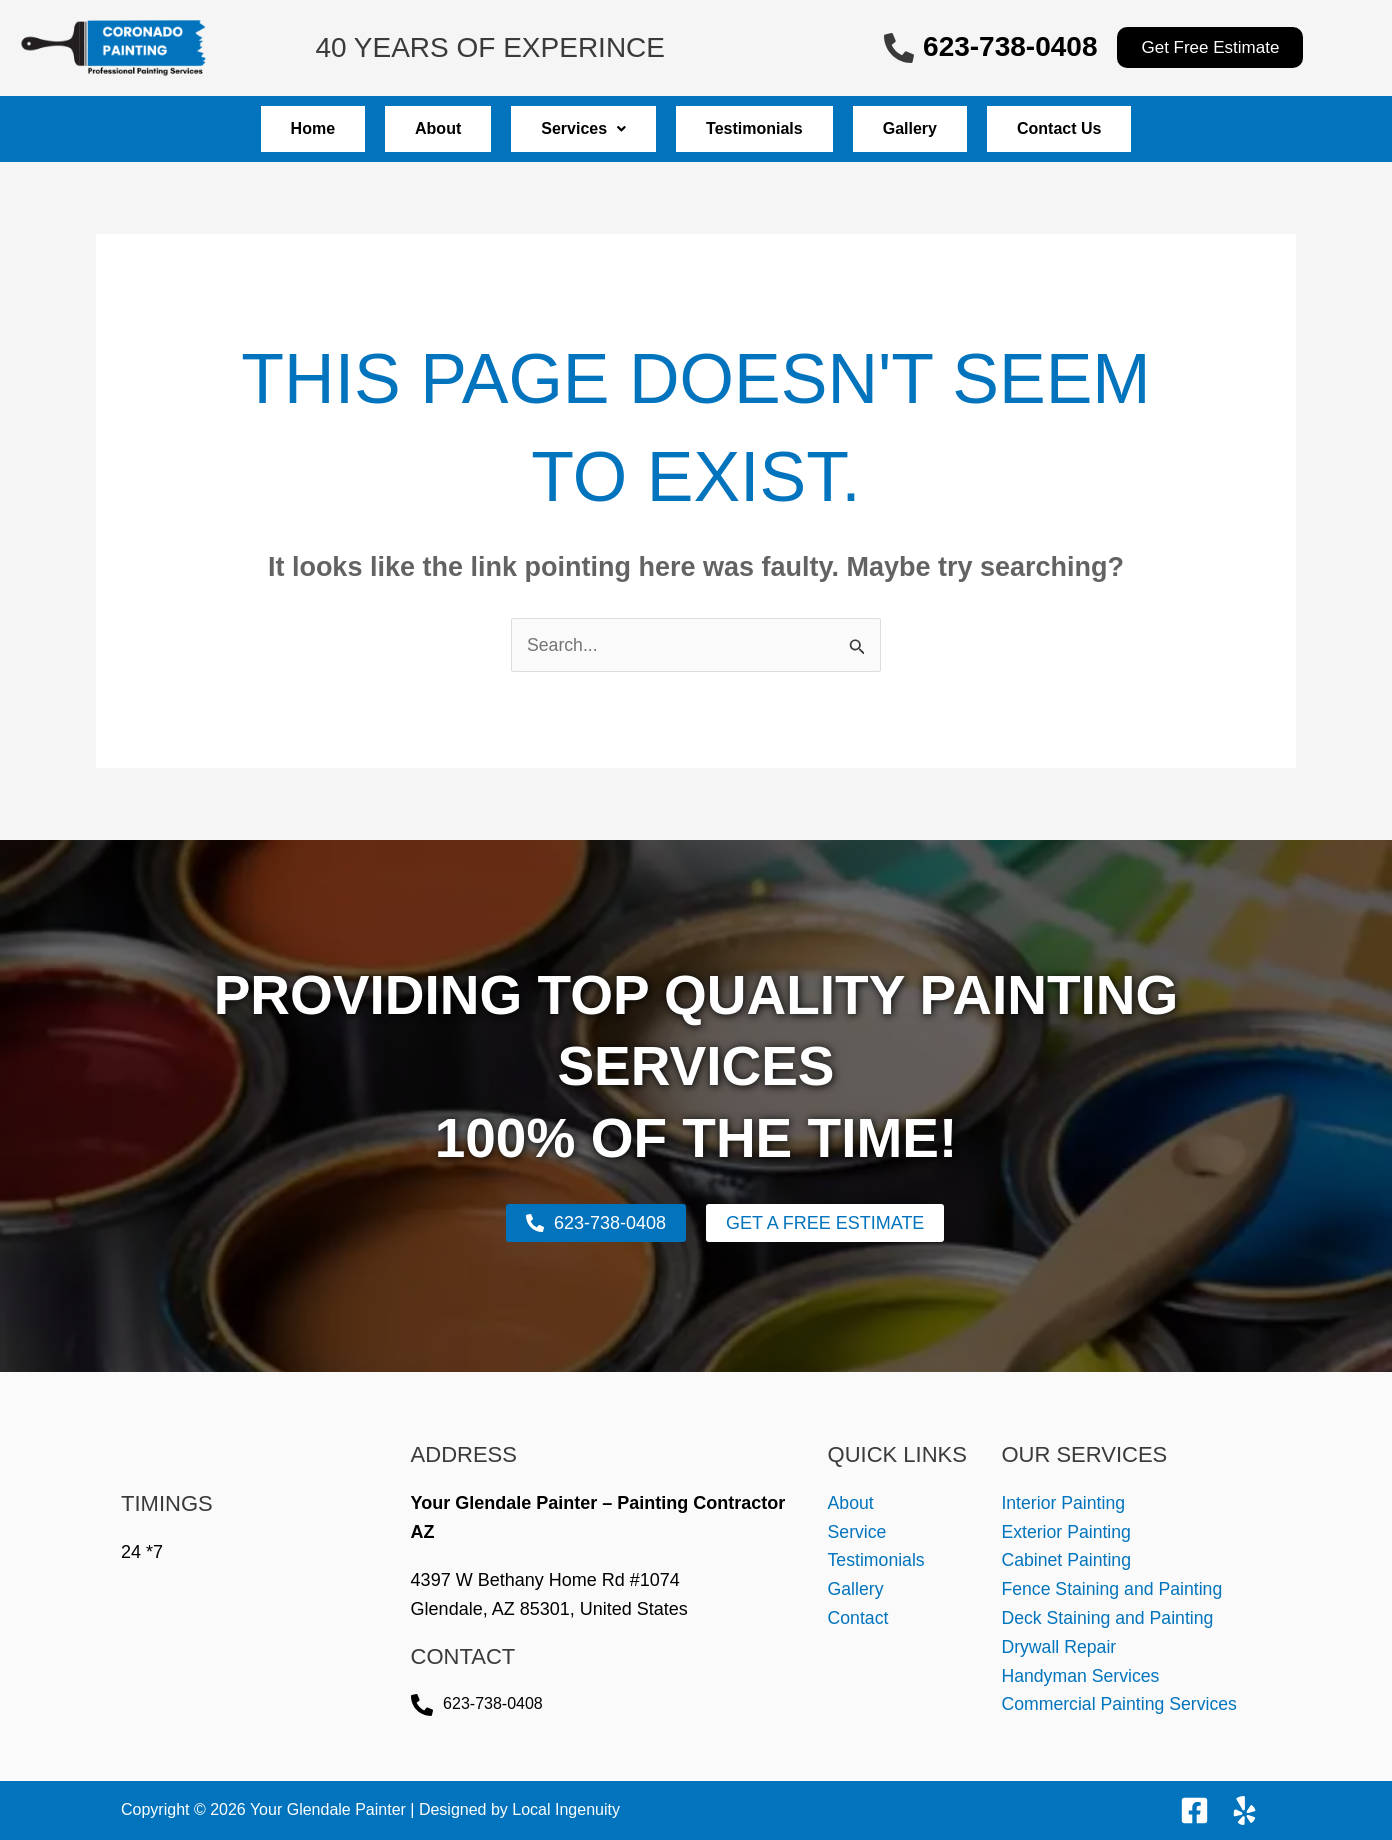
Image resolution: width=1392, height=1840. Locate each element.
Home (263, 128)
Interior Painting (1064, 1503)
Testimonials (764, 128)
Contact (859, 1619)
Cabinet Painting (1067, 1561)
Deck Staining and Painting (1109, 1619)
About (408, 128)
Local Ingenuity (566, 1809)
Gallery (940, 128)
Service (858, 1532)
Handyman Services (1081, 1676)
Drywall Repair (1059, 1647)
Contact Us (1109, 128)
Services (573, 128)
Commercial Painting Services (1121, 1705)
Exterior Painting (1067, 1532)
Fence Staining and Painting (1113, 1590)
